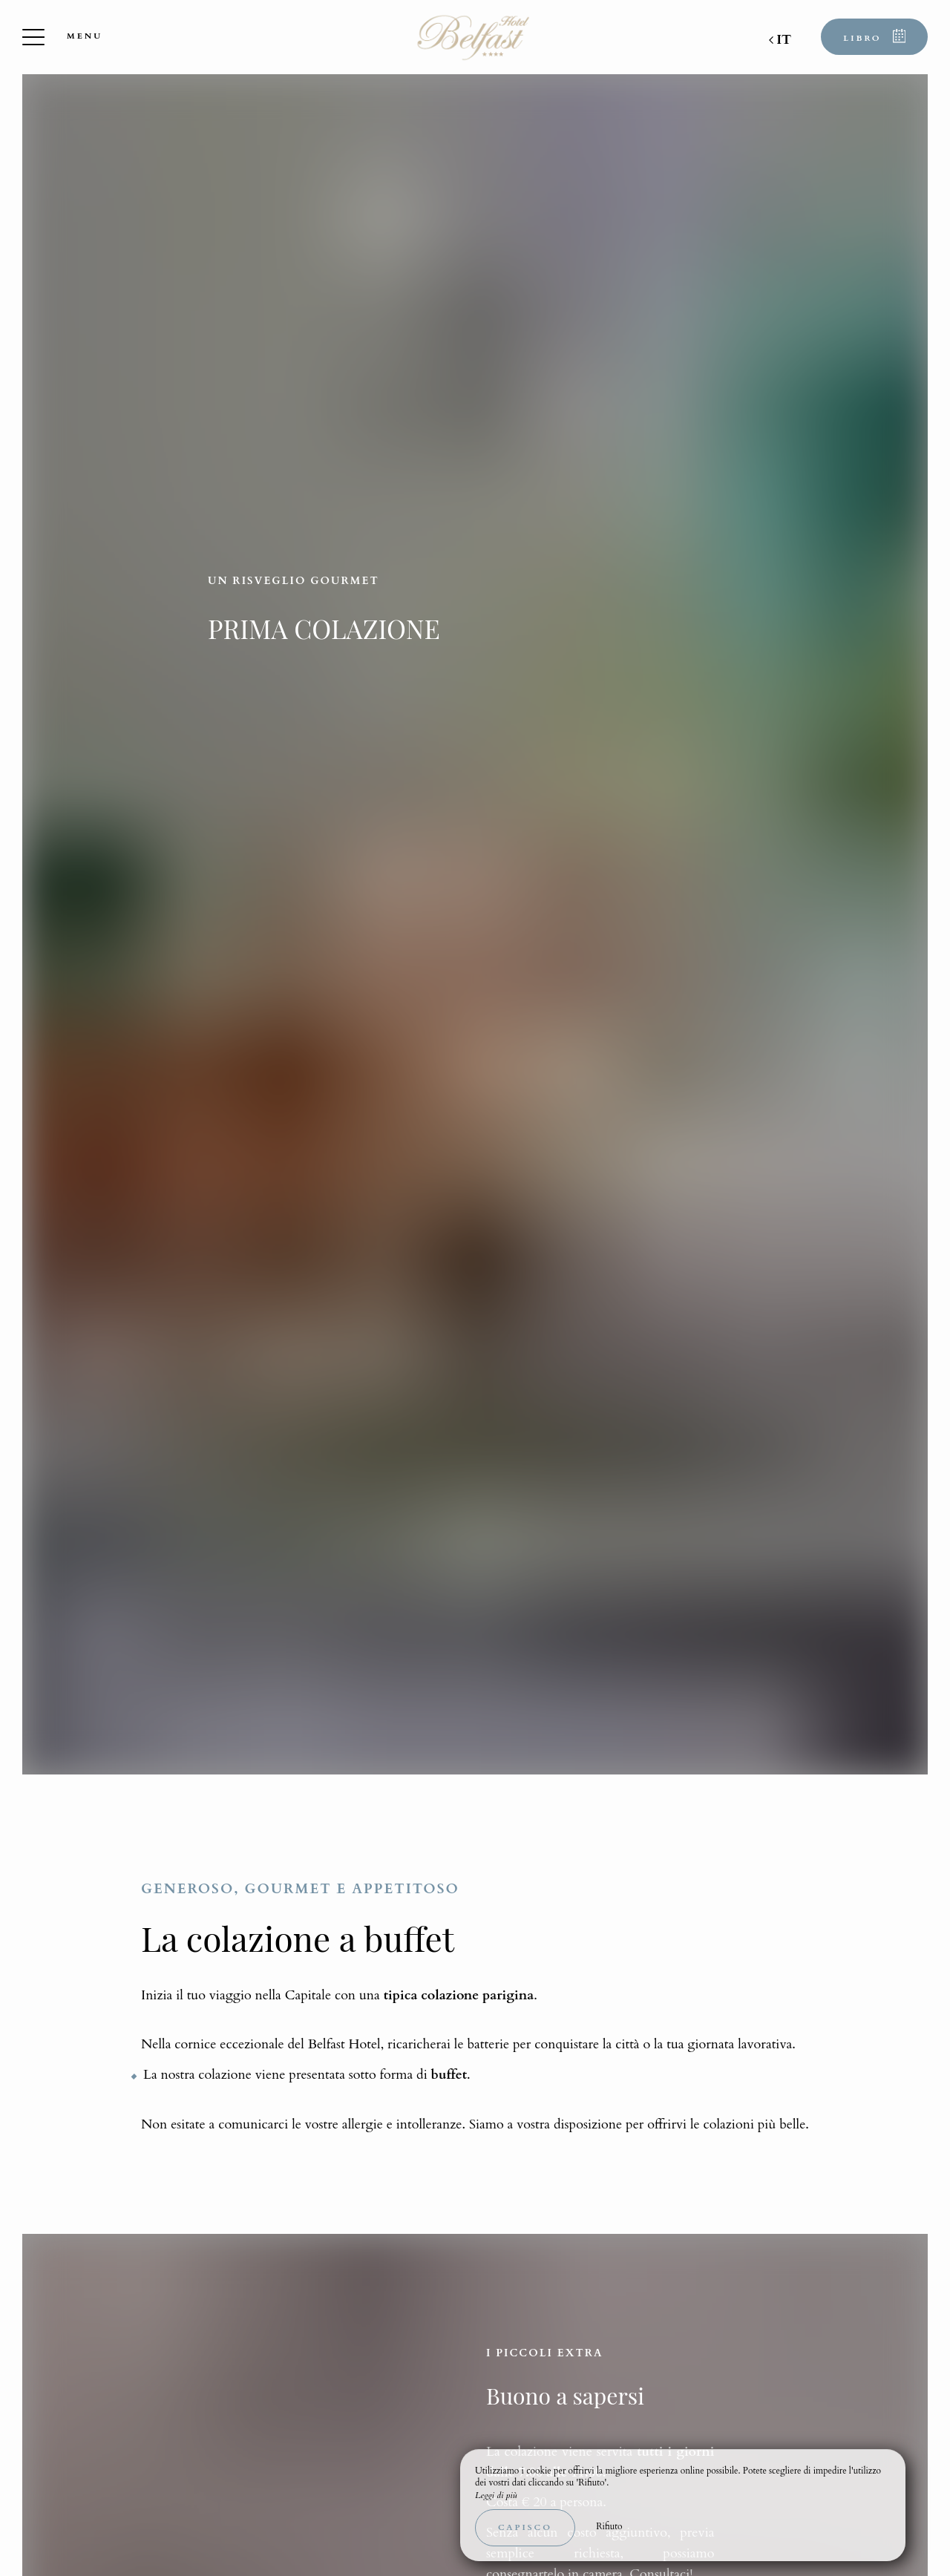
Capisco (525, 2527)
